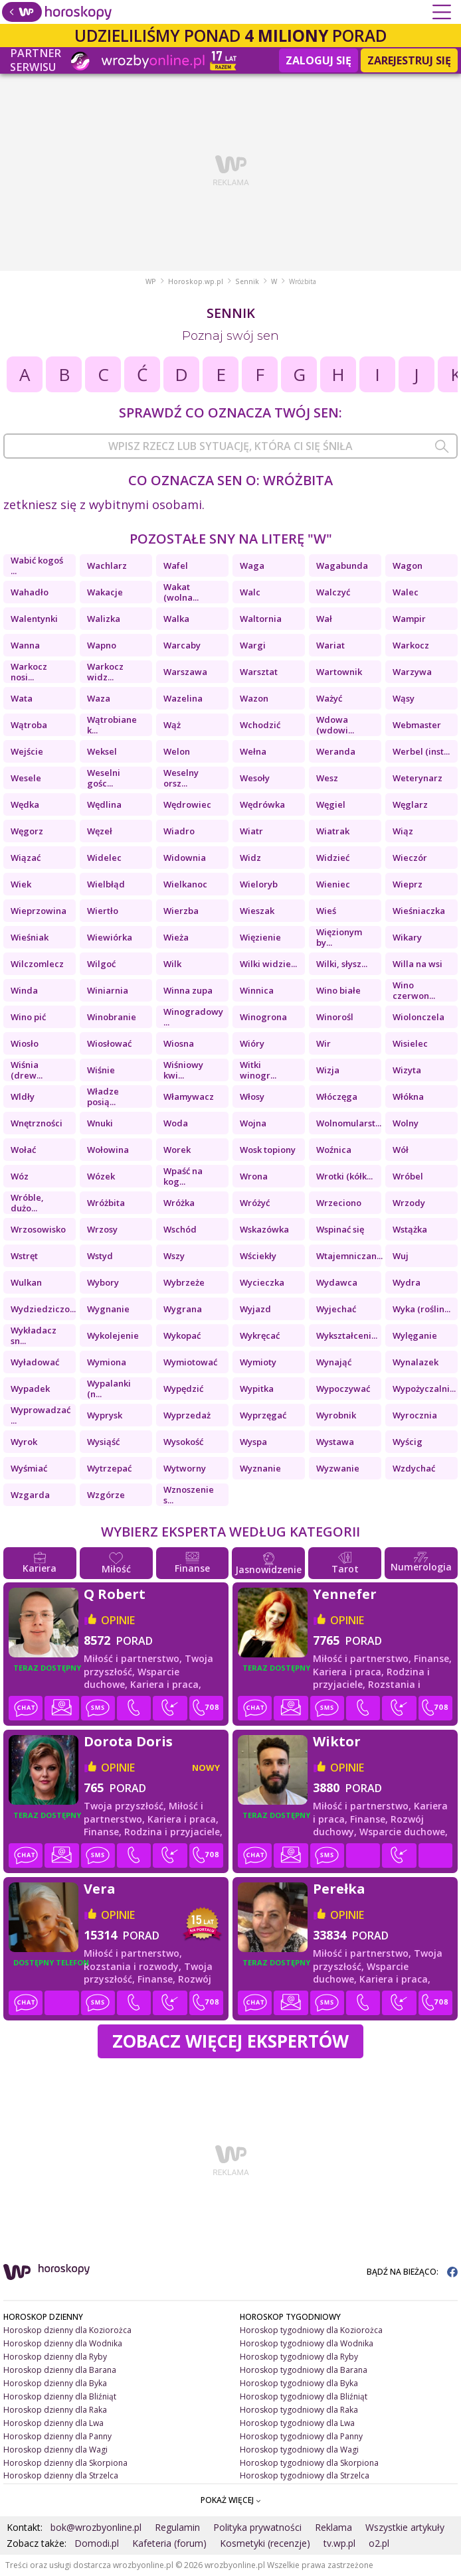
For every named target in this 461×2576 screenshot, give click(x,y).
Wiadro (179, 831)
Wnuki (100, 1123)
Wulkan (26, 1282)
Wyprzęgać (263, 1415)
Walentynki (34, 619)
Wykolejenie (113, 1335)
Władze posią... (103, 1096)
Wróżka (179, 1203)
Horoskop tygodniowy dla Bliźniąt (303, 2396)
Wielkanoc (185, 884)
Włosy (252, 1096)
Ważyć (329, 698)
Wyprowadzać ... (40, 1415)
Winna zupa (188, 990)
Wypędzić (183, 1389)
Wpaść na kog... (183, 1176)
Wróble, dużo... (27, 1202)
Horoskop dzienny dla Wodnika (62, 2343)
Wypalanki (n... (109, 1388)
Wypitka (257, 1389)
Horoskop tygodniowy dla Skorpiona (309, 2462)
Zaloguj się (318, 60)
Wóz (20, 1176)
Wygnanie (108, 1309)
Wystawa (335, 1442)
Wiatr (251, 831)
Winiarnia (107, 990)
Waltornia (261, 619)
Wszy (174, 1256)
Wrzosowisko (38, 1229)
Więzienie (260, 937)
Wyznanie (260, 1468)
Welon (176, 751)
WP (150, 281)
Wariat (330, 645)
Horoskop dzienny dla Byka (55, 2383)
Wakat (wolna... (181, 592)
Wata (22, 698)
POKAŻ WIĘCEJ (231, 2500)
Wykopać (182, 1335)
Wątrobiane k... (112, 725)
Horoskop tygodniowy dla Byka (299, 2383)
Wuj (401, 1256)
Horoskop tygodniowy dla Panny (301, 2436)
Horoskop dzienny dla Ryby (55, 2356)
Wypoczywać (343, 1389)
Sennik (247, 281)
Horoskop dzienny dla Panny (57, 2436)
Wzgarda (30, 1495)
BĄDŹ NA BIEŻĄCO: (412, 2271)
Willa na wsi (417, 964)
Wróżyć (255, 1203)
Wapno (101, 645)
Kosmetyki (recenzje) (265, 2543)
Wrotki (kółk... (344, 1176)
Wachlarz (107, 565)
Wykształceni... (346, 1335)
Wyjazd (255, 1309)
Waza (98, 698)
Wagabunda (342, 565)
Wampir (409, 619)
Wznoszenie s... (188, 1494)
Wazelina (183, 698)
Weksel (102, 751)
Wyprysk (104, 1415)
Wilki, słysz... (341, 964)
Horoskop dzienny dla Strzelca (60, 2475)
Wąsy (404, 698)
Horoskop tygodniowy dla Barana (303, 2370)
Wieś (326, 911)
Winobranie (111, 1017)
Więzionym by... (339, 937)
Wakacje (105, 592)
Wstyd (100, 1256)
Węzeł (99, 831)
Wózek (101, 1176)
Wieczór (410, 858)
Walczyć (333, 592)
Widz (250, 858)
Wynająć (333, 1362)
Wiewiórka (109, 937)
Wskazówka (264, 1229)
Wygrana (182, 1309)
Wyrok (24, 1442)
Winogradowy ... (193, 1017)
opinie (118, 1620)
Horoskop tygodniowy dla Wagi (299, 2449)
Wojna (253, 1123)
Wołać (23, 1150)
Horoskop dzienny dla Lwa (53, 2423)
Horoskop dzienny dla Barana (59, 2370)
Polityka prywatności (257, 2527)
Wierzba (181, 911)
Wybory (103, 1282)
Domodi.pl (96, 2543)
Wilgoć (101, 964)
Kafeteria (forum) (169, 2543)
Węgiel (330, 804)
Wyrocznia (415, 1415)
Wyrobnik (336, 1415)
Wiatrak (332, 831)
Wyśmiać (29, 1468)
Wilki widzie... (268, 964)
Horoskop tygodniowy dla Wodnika (306, 2343)
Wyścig (407, 1442)
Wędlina (104, 804)
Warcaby (182, 645)
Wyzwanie (337, 1468)
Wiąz (403, 831)
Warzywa (412, 672)
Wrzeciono (338, 1203)
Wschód (180, 1229)
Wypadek (30, 1389)
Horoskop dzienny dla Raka (55, 2409)
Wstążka (410, 1229)
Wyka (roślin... (421, 1309)
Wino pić (28, 1017)
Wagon (407, 565)
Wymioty (258, 1362)
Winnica (257, 990)
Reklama (333, 2527)
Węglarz (410, 804)
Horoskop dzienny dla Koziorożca (67, 2330)
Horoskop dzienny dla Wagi (55, 2449)
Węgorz (27, 831)
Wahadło (29, 592)
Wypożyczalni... (424, 1389)
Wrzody (409, 1203)
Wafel (175, 565)
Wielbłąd (106, 884)
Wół (401, 1150)
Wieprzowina (38, 911)
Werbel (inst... (421, 751)
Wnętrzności (36, 1123)
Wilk (172, 964)
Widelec (104, 858)
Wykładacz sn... (33, 1335)
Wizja (327, 1070)
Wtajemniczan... (348, 1256)
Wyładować (35, 1362)
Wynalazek (415, 1362)
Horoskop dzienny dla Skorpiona (65, 2462)
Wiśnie (101, 1070)
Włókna (408, 1096)
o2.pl (379, 2543)
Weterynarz (417, 778)
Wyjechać (336, 1309)
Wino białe (338, 990)
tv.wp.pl (339, 2543)
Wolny (405, 1123)
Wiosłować (109, 1043)
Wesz (327, 778)
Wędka (25, 804)
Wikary (407, 937)
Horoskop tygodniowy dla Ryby (299, 2356)
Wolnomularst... (348, 1123)
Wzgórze (106, 1495)
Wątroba (29, 725)
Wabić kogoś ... (37, 565)
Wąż (172, 725)
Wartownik (339, 672)
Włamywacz (188, 1096)
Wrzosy (102, 1229)
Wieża (176, 937)
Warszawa (185, 672)
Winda (24, 990)
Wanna (25, 645)
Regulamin (177, 2527)
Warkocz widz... (105, 671)
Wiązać (26, 858)
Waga (252, 565)
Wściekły (258, 1256)
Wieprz (407, 884)
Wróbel (408, 1176)
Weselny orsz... (181, 778)
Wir (323, 1043)
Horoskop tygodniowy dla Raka (299, 2409)
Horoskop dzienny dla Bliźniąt (59, 2396)
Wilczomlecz (37, 964)
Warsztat (259, 672)
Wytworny (184, 1468)
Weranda (335, 751)
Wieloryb (259, 884)
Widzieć (332, 858)
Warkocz (411, 645)
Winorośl (334, 1017)
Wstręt (24, 1256)
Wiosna (178, 1043)
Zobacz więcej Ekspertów (230, 2041)
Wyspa (253, 1442)
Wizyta (407, 1070)
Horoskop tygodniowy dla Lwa (297, 2423)
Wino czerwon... (414, 990)
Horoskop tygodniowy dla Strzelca (304, 2475)
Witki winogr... (258, 1070)
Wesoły (255, 778)
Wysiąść (103, 1442)
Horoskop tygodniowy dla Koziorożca (311, 2330)
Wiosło (25, 1043)
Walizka (103, 619)
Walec (405, 592)
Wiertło (102, 911)
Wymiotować (190, 1362)
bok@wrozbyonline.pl (95, 2527)
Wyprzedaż (187, 1415)
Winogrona (263, 1017)
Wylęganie (415, 1335)
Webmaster (417, 725)
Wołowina (108, 1150)
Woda (175, 1123)
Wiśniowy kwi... (183, 1070)
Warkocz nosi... (29, 671)
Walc (250, 592)
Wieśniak (29, 937)
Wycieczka (262, 1282)
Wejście (27, 751)
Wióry (252, 1043)
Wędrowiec (187, 804)
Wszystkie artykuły (404, 2527)
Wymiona (106, 1362)
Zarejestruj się (409, 60)
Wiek (21, 884)
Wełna (253, 751)
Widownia (184, 858)
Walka (176, 619)
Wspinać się (340, 1229)
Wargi (253, 645)
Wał (324, 619)
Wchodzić (260, 725)
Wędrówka (262, 804)
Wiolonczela (418, 1017)
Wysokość (183, 1442)
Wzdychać (414, 1468)
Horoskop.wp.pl (195, 281)
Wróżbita (106, 1203)
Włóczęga (336, 1096)
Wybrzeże (184, 1282)
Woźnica (333, 1150)
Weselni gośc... (103, 778)
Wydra (406, 1282)
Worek (177, 1150)
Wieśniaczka (419, 911)
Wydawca (336, 1282)
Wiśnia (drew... (27, 1070)
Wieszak (257, 911)
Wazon (254, 698)
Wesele (26, 778)
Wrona (254, 1176)
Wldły (23, 1096)
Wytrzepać (109, 1468)
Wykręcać (260, 1335)
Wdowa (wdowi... (335, 725)
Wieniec (333, 884)
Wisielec (410, 1043)
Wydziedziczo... (43, 1309)
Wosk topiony (268, 1150)
